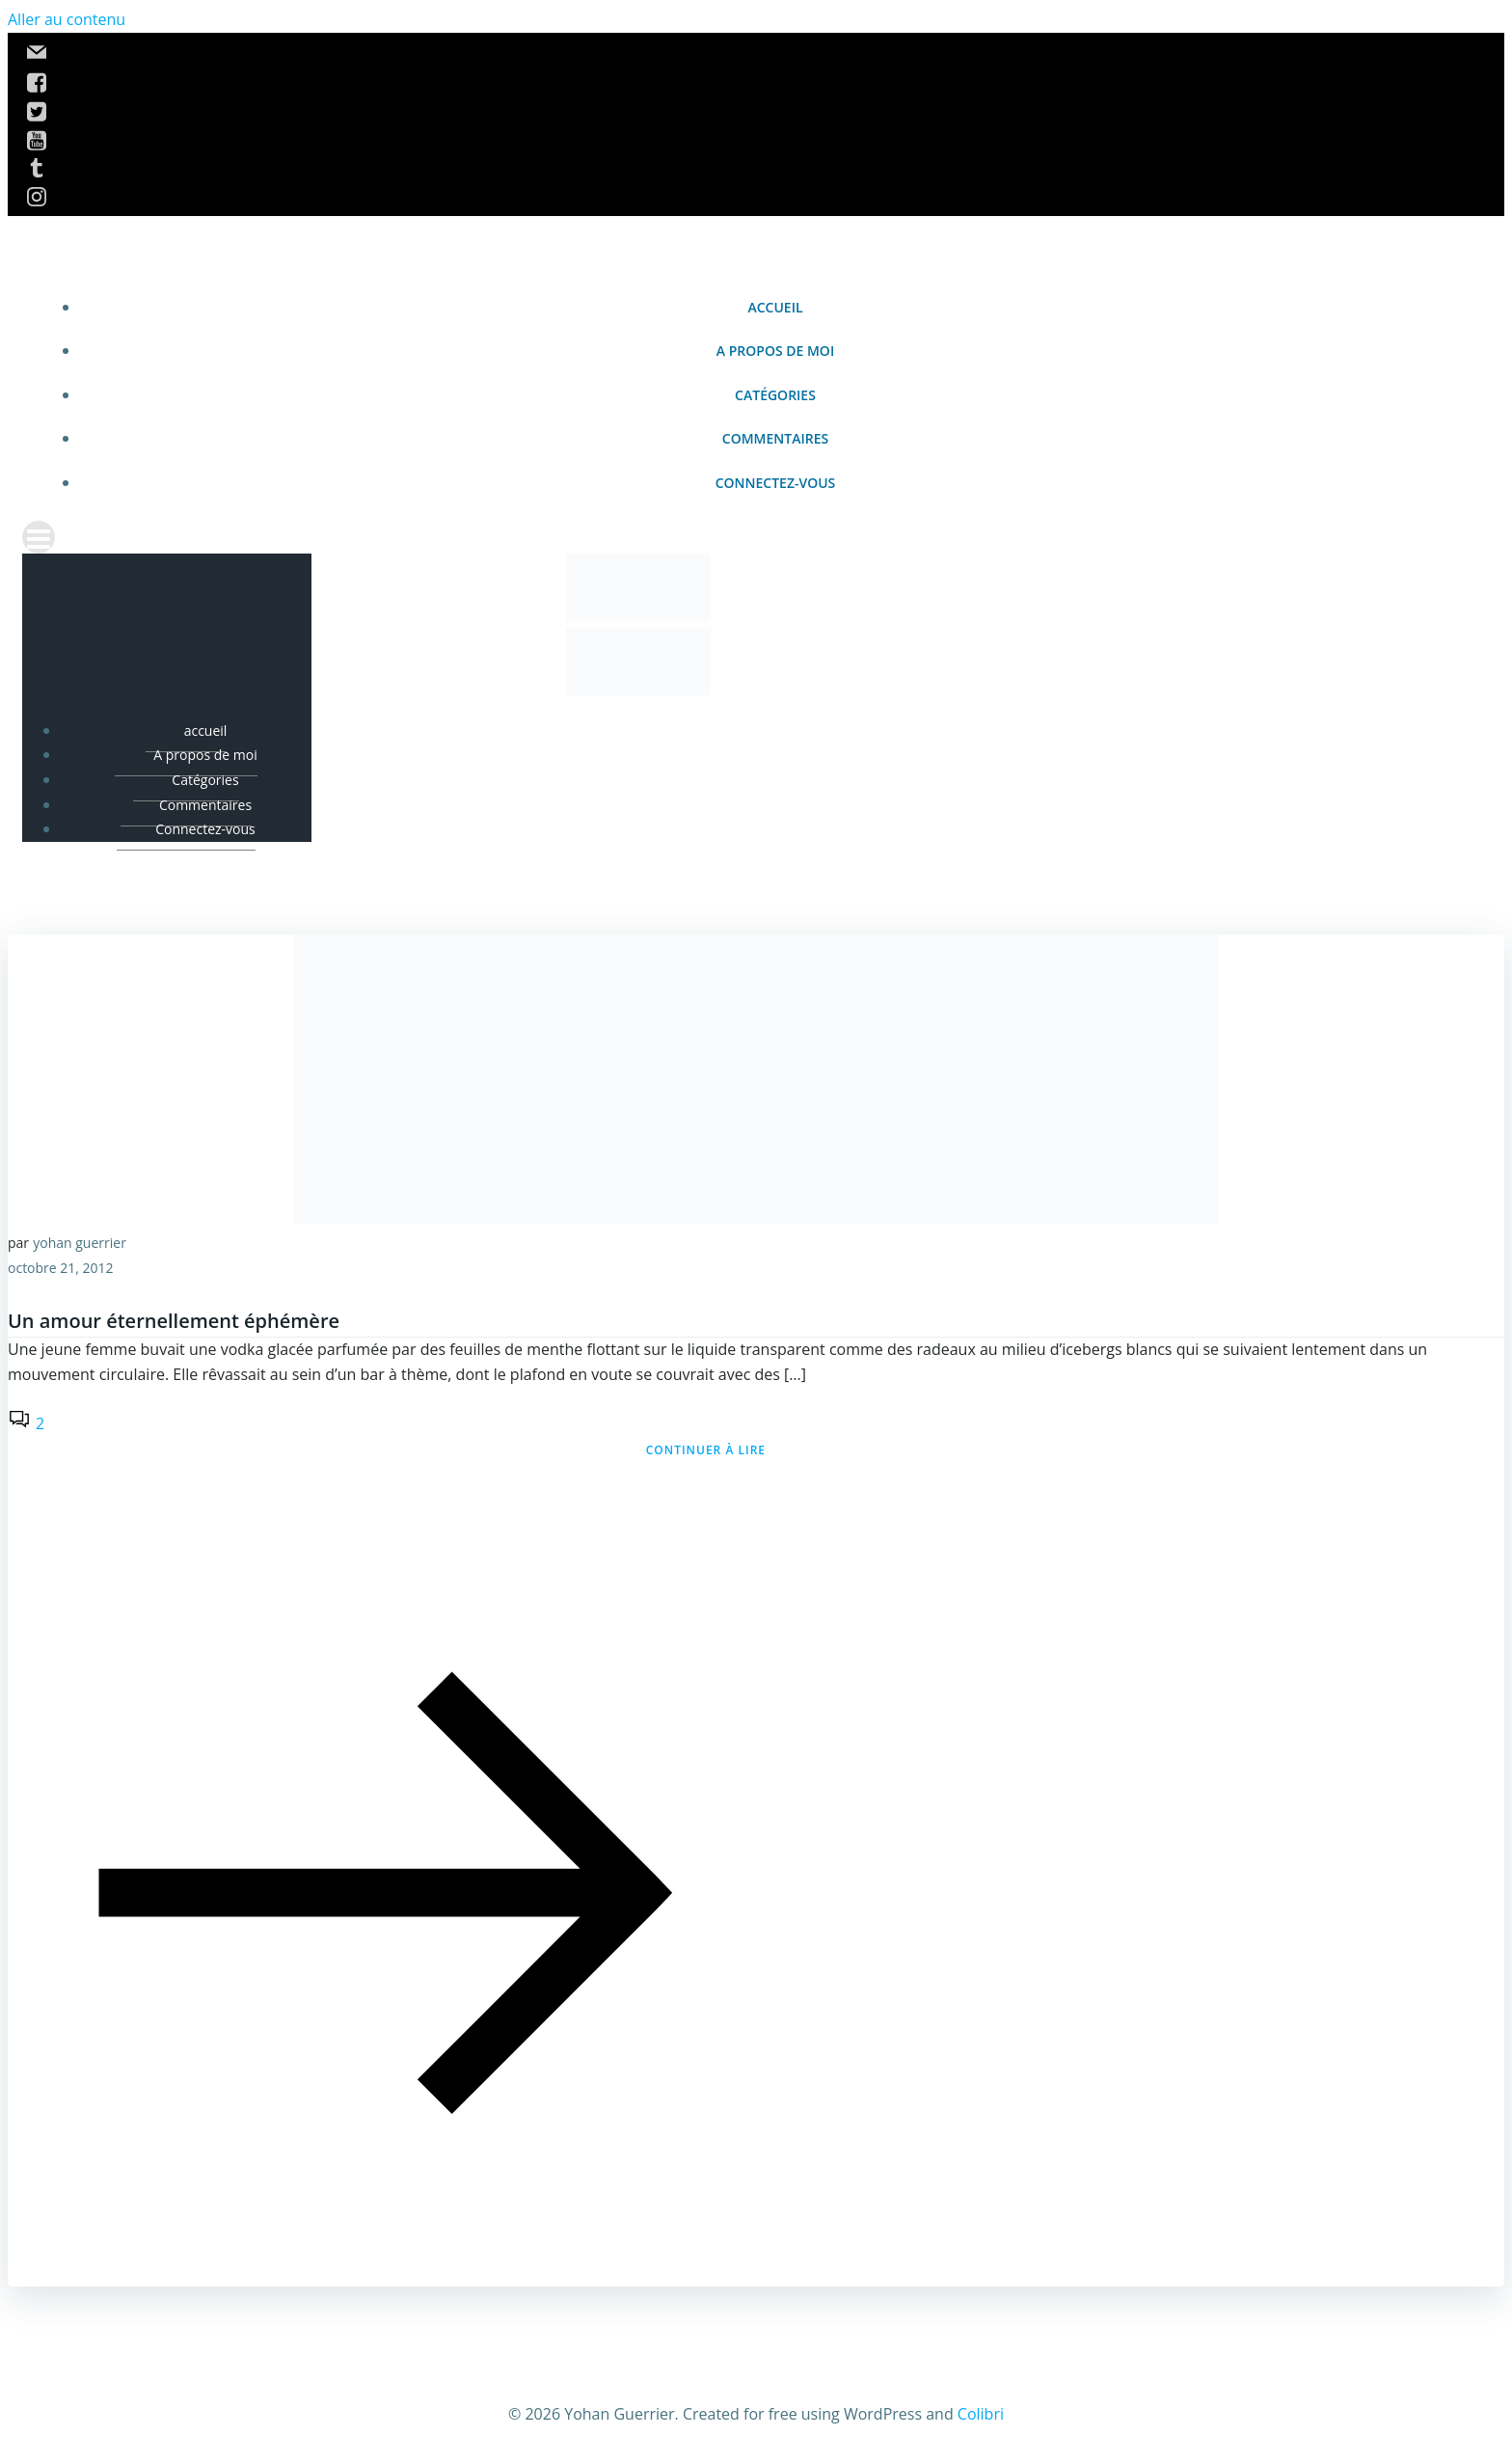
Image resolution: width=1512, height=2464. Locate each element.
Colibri (981, 2413)
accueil (774, 307)
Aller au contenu (66, 19)
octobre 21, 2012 (61, 1268)
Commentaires (775, 438)
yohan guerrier (79, 1242)
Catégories (775, 395)
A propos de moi (775, 350)
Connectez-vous (776, 483)
